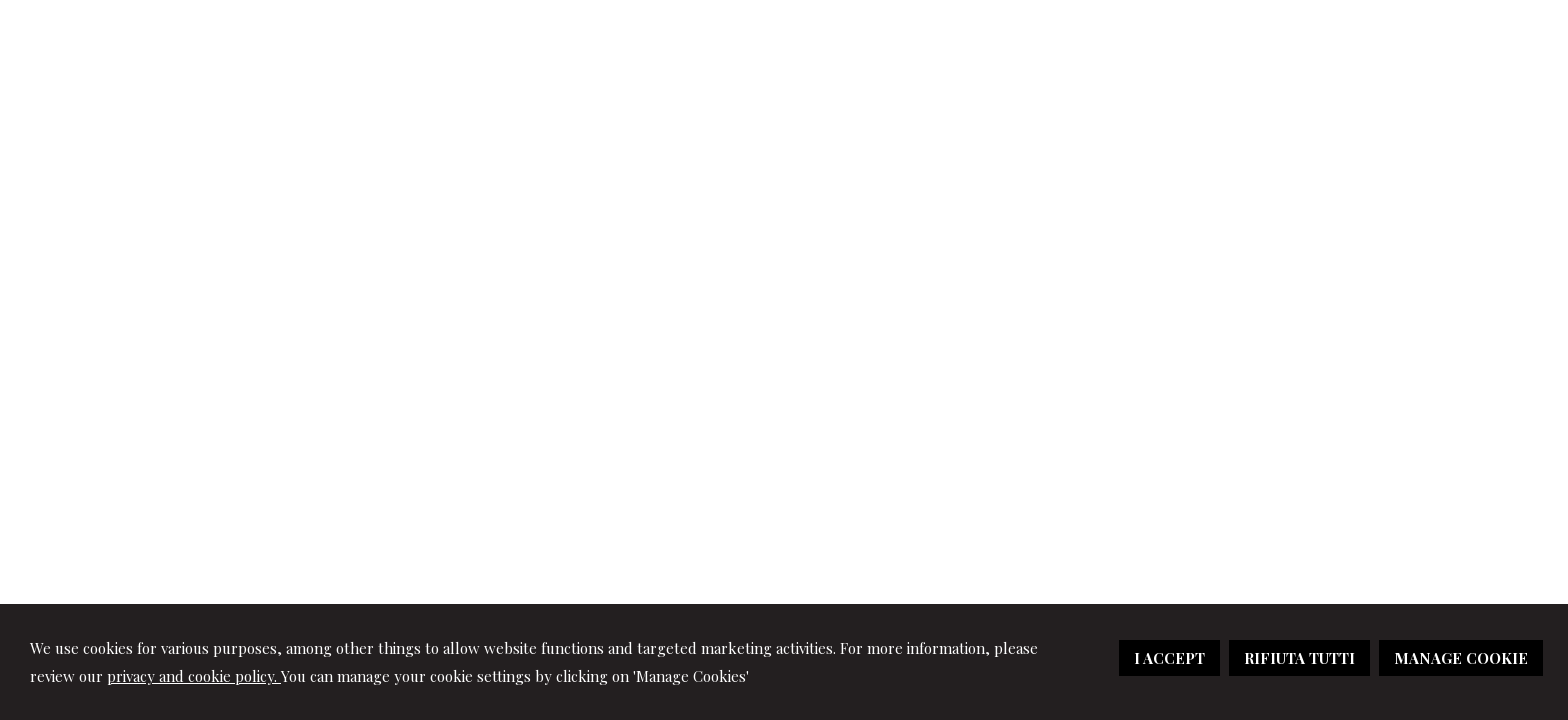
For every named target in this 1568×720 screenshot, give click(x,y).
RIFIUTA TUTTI (1299, 658)
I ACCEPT (1169, 658)
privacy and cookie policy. (194, 676)
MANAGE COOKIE (1461, 658)
